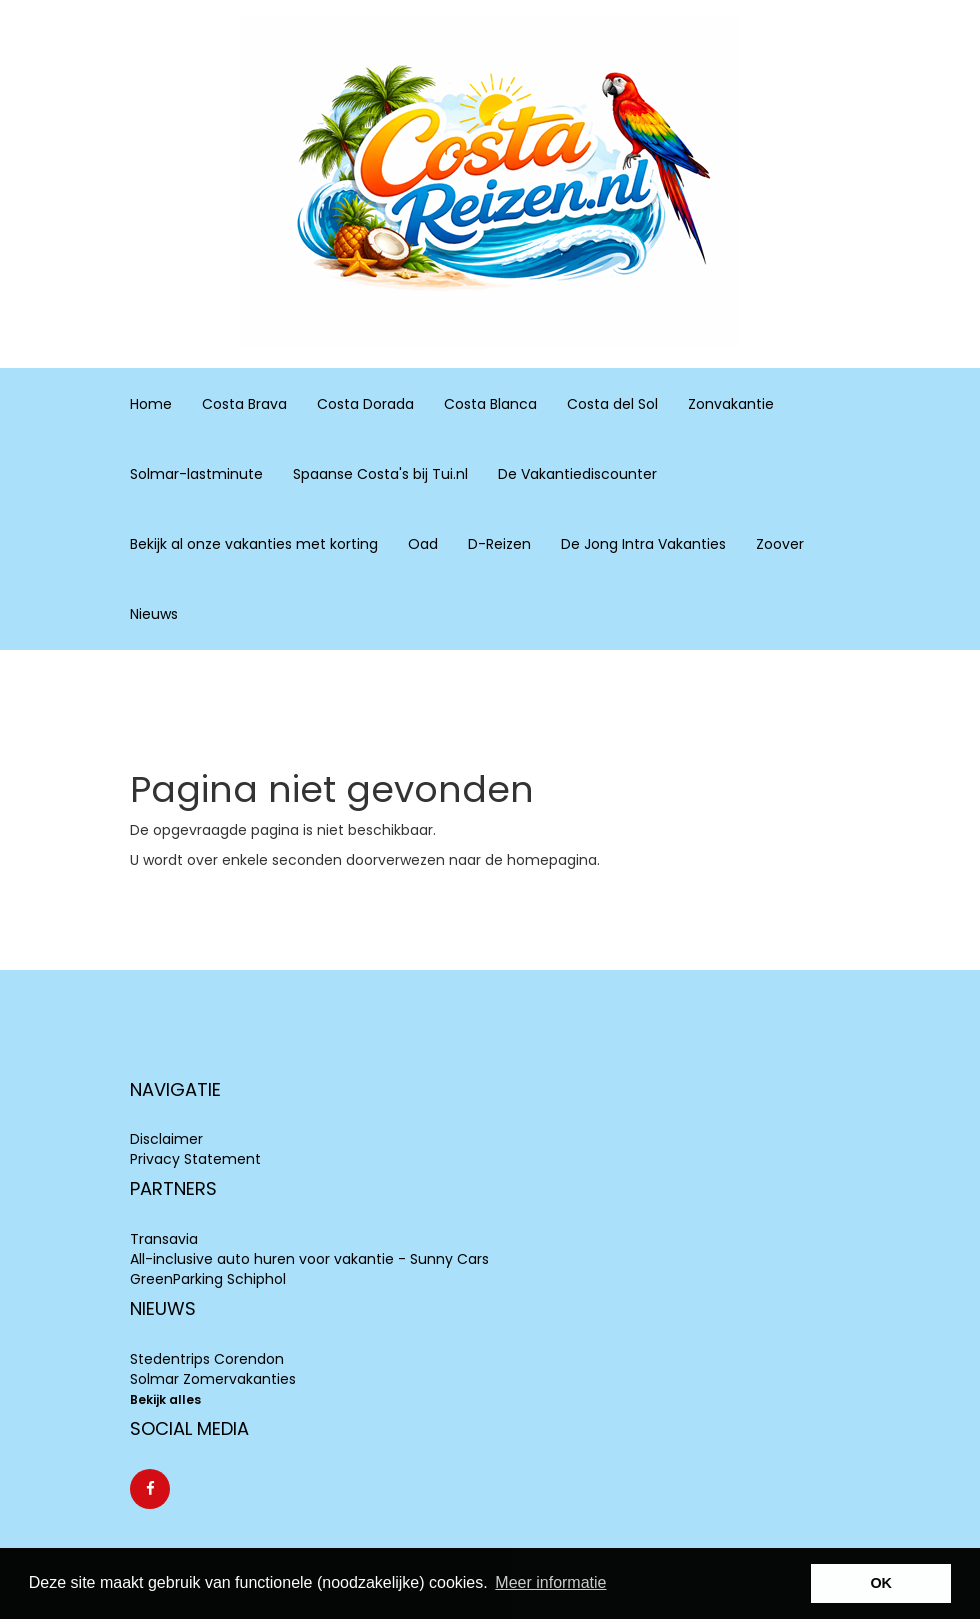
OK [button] (881, 1583)
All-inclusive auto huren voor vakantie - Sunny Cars (309, 1259)
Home (151, 404)
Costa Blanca (490, 403)
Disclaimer (166, 1139)
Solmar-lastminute (196, 474)
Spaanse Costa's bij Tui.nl (380, 474)
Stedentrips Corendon (207, 1359)
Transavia (164, 1239)
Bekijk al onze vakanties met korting (254, 544)
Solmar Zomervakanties (213, 1379)
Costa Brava (244, 403)
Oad (423, 544)
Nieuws (154, 614)
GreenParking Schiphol (208, 1279)
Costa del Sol (612, 403)
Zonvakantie (731, 403)
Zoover (780, 544)
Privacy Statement (195, 1159)
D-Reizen (499, 544)
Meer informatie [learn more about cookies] (550, 1582)
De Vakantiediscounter (577, 474)
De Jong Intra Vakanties (643, 544)
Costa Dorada (365, 403)
